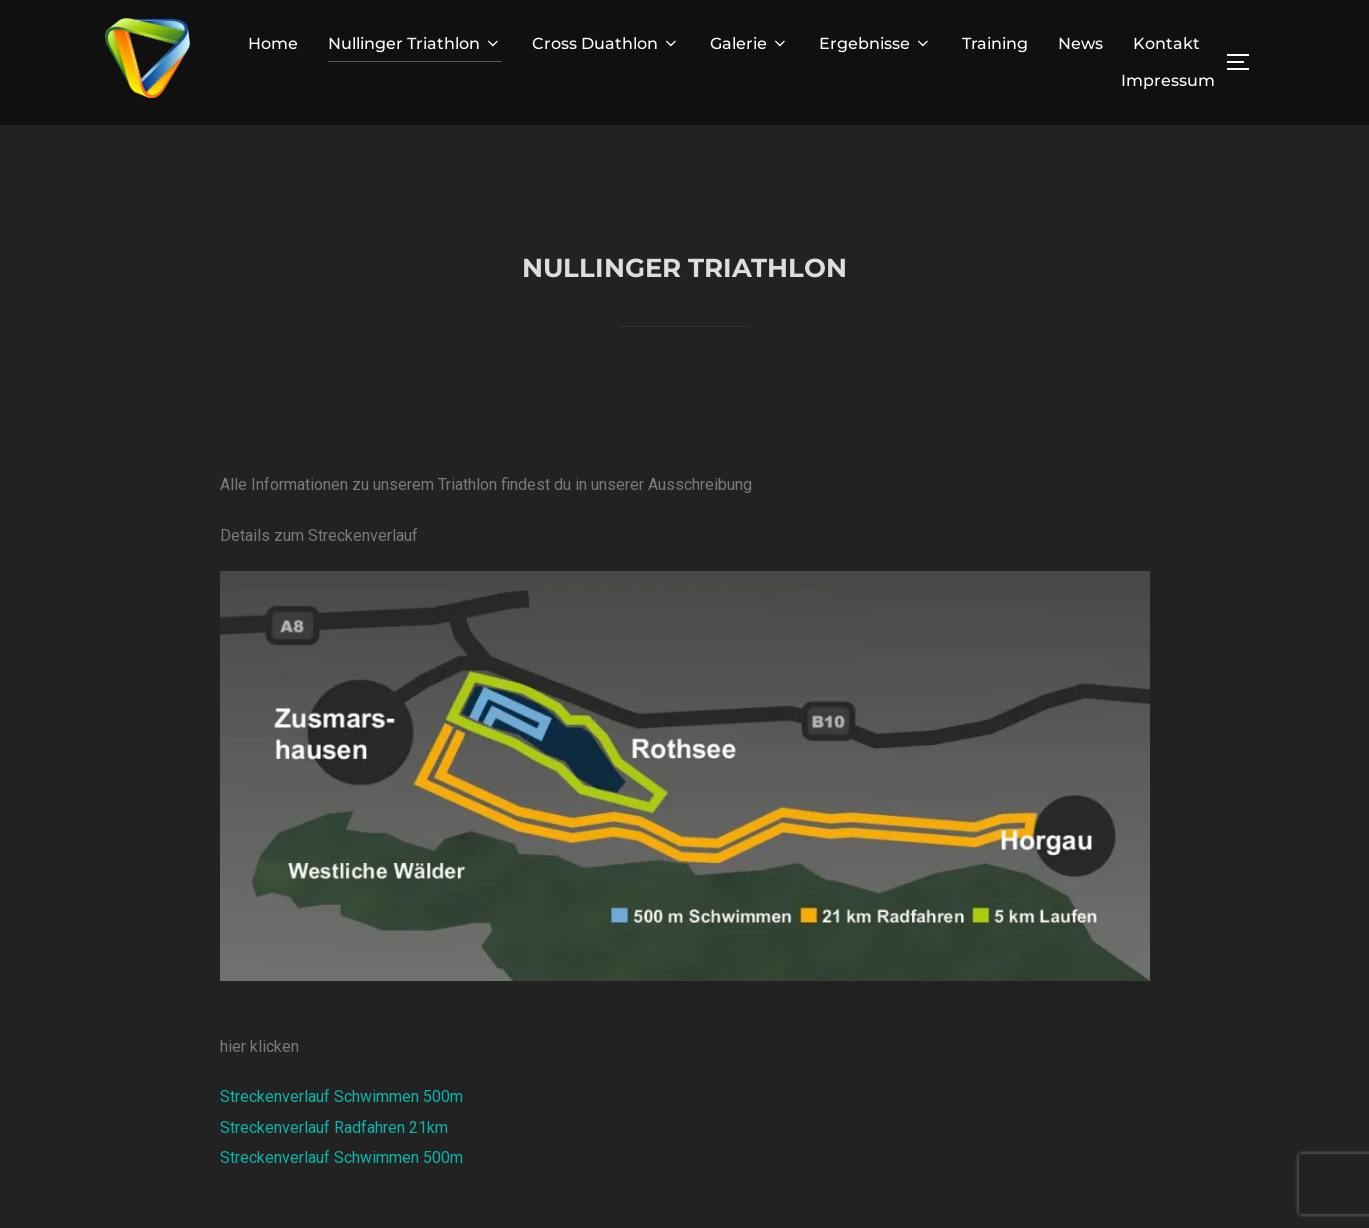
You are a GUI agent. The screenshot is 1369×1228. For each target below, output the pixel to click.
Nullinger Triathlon (415, 43)
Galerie (749, 43)
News (1080, 43)
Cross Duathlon (606, 43)
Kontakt (1166, 43)
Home (273, 43)
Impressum (1168, 80)
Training (995, 43)
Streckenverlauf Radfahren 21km (334, 1171)
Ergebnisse (875, 43)
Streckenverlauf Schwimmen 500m (341, 1141)
